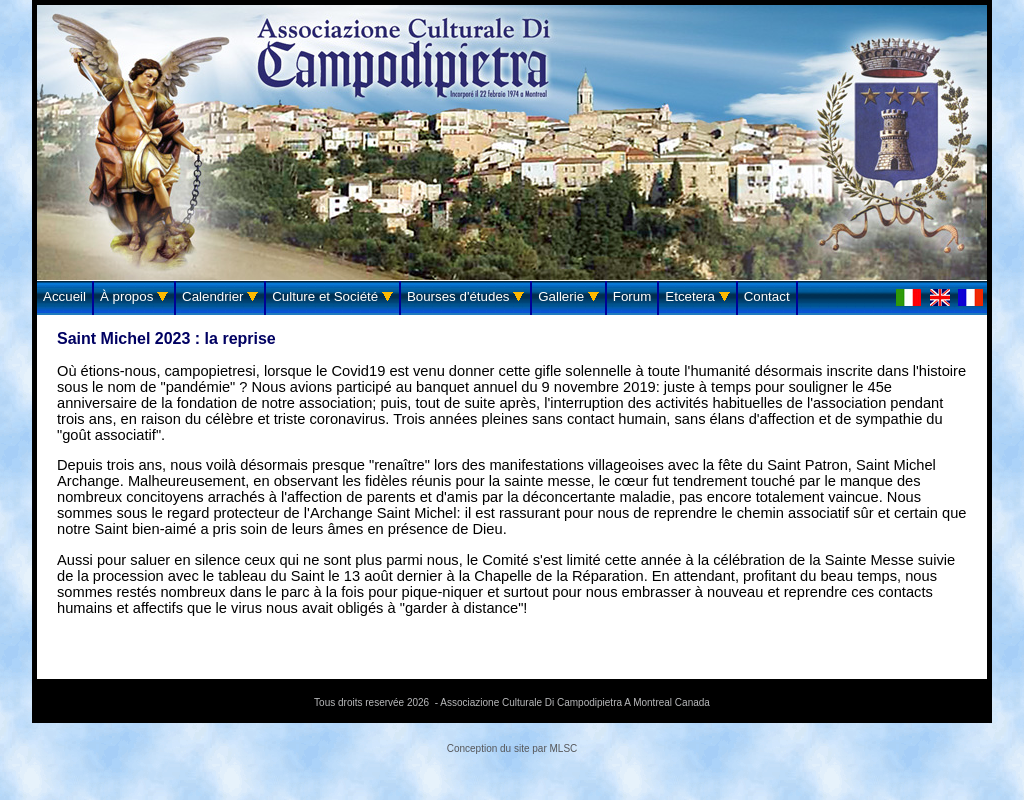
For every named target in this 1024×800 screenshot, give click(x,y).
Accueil (64, 296)
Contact (767, 296)
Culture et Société (332, 296)
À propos (134, 296)
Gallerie (568, 296)
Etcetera (697, 296)
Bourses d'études (465, 296)
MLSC (564, 748)
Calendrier (220, 296)
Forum (632, 296)
